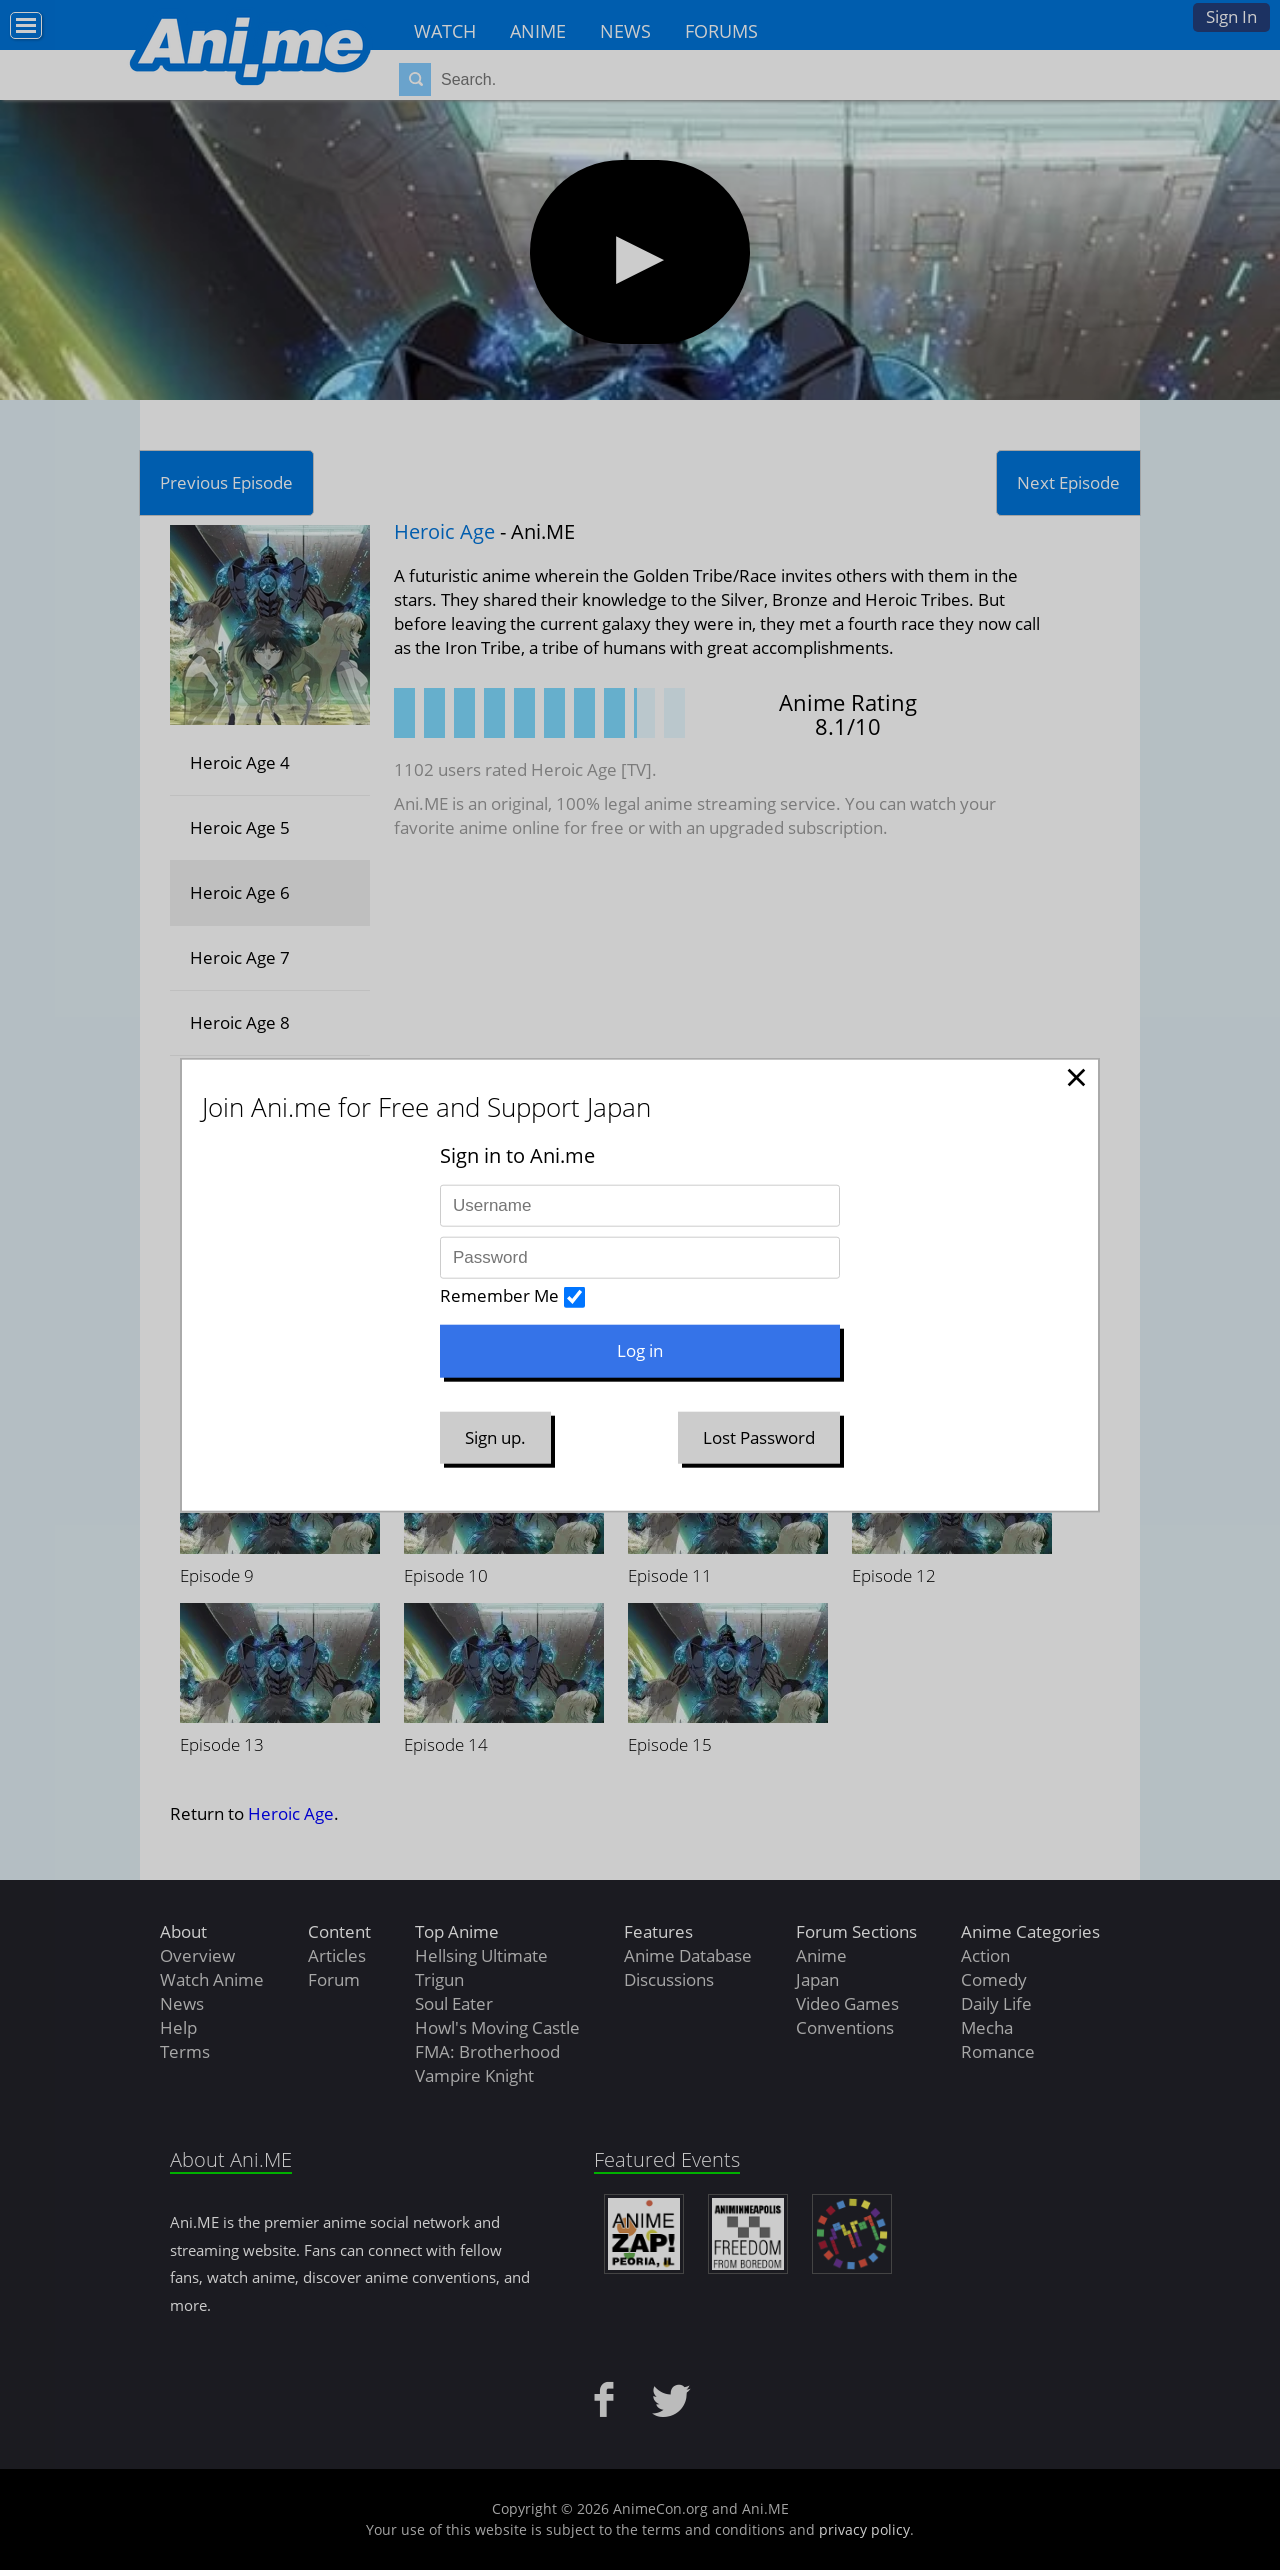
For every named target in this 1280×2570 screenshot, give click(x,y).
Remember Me (499, 1295)
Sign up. (495, 1436)
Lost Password (759, 1436)
